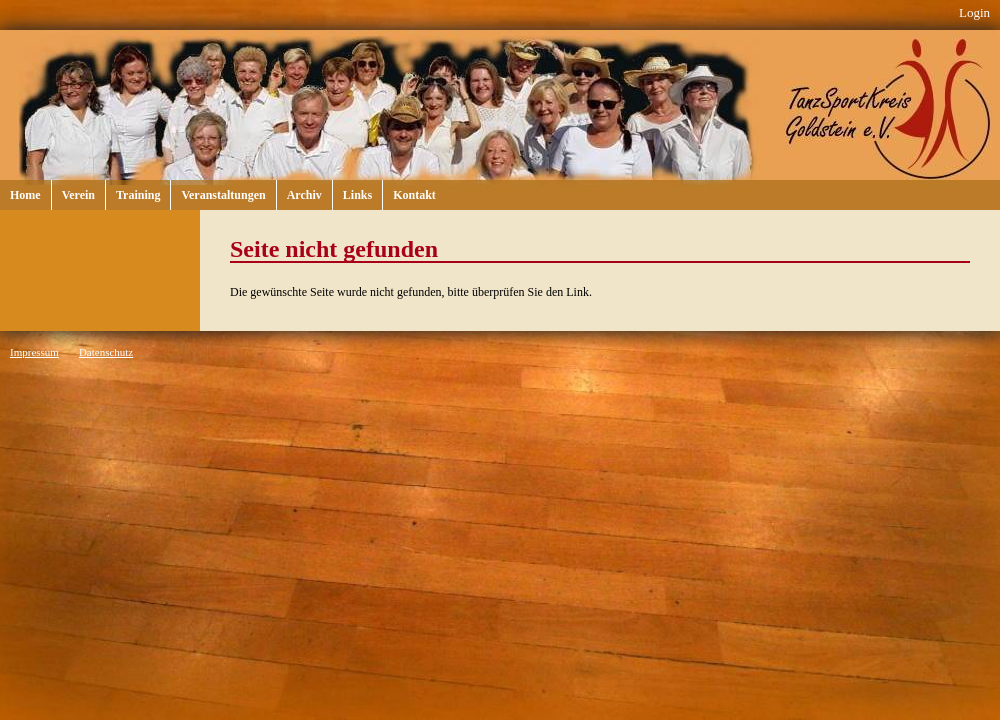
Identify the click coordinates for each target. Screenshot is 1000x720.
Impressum (34, 352)
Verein (78, 195)
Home (25, 195)
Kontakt (414, 195)
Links (357, 195)
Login (974, 12)
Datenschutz (106, 352)
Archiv (304, 195)
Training (138, 195)
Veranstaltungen (223, 195)
